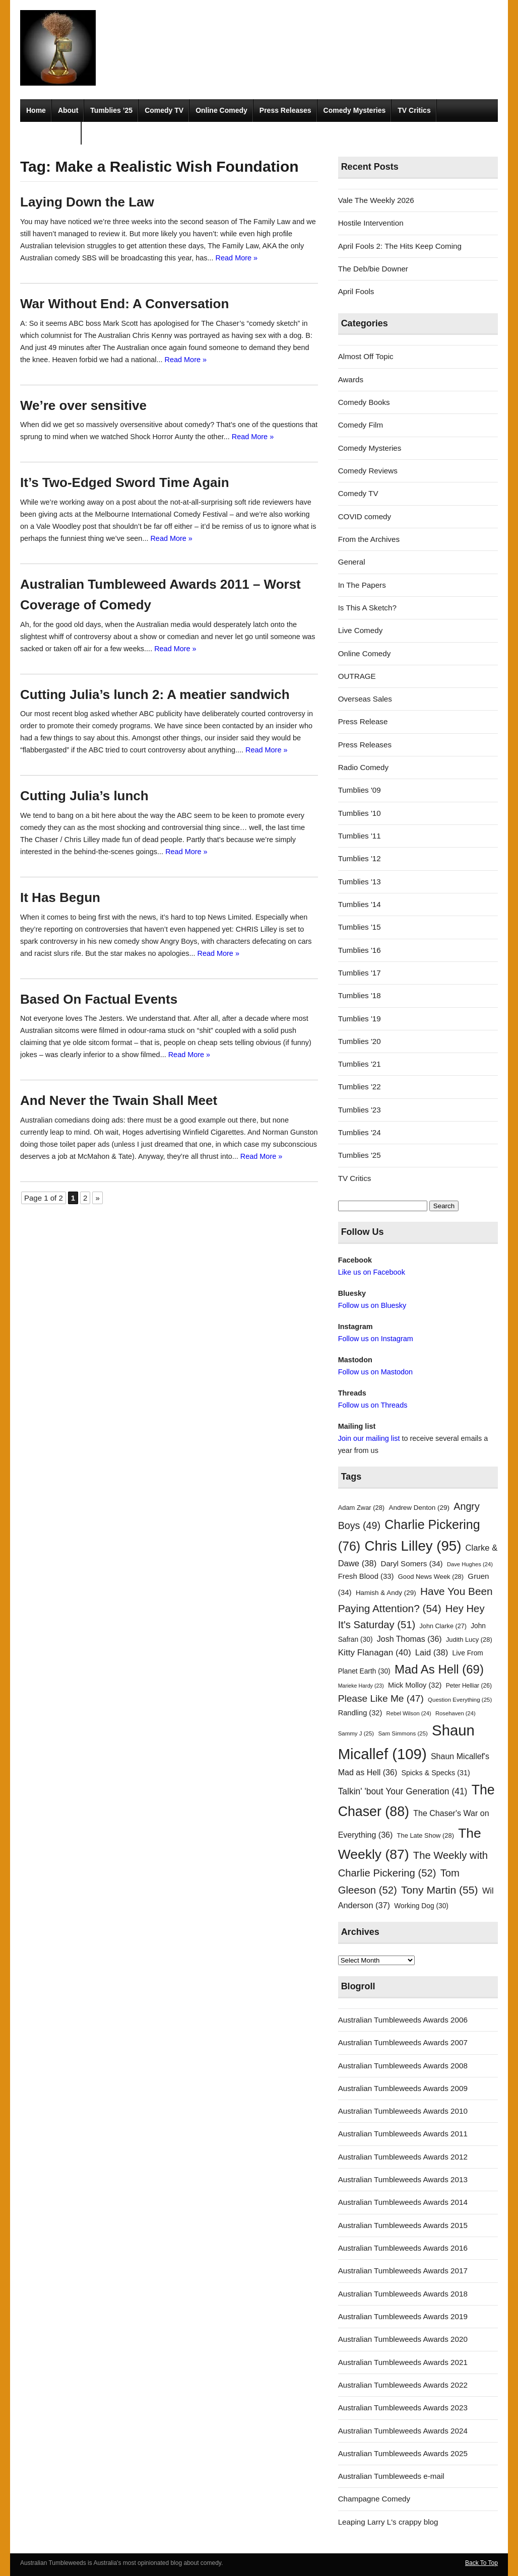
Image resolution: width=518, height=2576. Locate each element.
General (351, 562)
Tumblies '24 (359, 1132)
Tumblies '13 (359, 881)
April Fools (356, 291)
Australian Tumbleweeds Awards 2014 (403, 2202)
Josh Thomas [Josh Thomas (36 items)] (409, 1638)
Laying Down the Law (87, 202)
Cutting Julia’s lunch (84, 795)
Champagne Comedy (374, 2498)
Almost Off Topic (366, 356)
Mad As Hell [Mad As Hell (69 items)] (439, 1669)
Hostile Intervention (371, 223)
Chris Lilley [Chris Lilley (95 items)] (412, 1546)
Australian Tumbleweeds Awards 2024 (403, 2430)
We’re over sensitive (83, 405)
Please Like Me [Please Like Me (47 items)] (381, 1698)
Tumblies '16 (359, 950)
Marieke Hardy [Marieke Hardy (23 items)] (361, 1686)
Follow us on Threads (373, 1405)
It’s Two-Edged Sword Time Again (124, 482)
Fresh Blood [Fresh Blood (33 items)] (366, 1576)
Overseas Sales (365, 698)
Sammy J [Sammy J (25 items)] (356, 1733)
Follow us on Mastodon (375, 1372)
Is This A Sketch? (367, 607)
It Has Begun (60, 897)
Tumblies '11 (359, 835)
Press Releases (285, 110)
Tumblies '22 (359, 1086)
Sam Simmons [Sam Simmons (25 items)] (402, 1733)
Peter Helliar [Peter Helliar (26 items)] (469, 1685)
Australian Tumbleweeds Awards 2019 (403, 2316)
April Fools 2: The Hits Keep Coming (400, 246)
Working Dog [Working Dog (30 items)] (421, 1906)
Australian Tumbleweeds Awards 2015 (403, 2225)
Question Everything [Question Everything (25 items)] (460, 1700)
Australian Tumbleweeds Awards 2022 (403, 2385)
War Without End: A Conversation (124, 303)
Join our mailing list (369, 1438)
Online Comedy (221, 110)
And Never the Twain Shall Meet (118, 1100)
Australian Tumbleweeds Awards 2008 (403, 2065)
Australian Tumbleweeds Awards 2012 (403, 2156)
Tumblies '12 (359, 858)
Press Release (363, 721)
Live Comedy (360, 630)
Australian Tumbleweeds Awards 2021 (403, 2362)
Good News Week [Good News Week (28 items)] (431, 1576)
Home (36, 110)
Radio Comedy (51, 133)
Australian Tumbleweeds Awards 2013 (403, 2179)
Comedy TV (164, 110)
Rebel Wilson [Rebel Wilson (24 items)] (408, 1713)
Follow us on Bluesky (372, 1305)
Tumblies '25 (359, 1155)
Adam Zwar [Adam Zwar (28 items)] (361, 1507)
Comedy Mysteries (354, 110)
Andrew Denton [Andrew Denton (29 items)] (418, 1507)
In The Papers (362, 585)
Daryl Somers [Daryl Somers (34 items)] (411, 1563)
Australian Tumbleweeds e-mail (391, 2476)
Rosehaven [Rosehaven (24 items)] (455, 1713)
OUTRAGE (357, 676)
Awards (350, 379)
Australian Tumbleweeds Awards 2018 (403, 2293)
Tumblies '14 (359, 904)
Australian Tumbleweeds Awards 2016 (403, 2248)
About (68, 110)
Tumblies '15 (359, 927)
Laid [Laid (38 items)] (431, 1652)
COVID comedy (365, 516)
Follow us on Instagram (375, 1339)
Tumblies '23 (359, 1109)
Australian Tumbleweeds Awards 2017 (403, 2270)
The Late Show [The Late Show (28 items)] (425, 1835)
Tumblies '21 (359, 1064)
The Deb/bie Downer (373, 268)
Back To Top (481, 2562)
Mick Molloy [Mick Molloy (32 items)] (414, 1685)
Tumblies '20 (359, 1041)
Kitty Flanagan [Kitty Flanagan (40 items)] (374, 1652)
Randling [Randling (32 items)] (360, 1713)
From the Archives (369, 539)
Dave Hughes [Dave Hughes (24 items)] (470, 1564)
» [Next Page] (97, 1198)
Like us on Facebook (371, 1272)
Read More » (236, 258)
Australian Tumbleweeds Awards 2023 (403, 2407)
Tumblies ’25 (111, 110)
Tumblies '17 (359, 972)
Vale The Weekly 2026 (376, 200)
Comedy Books (364, 402)
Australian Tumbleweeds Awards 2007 (403, 2042)
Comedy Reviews (368, 470)
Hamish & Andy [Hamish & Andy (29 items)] (386, 1592)
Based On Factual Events (98, 999)
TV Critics (414, 110)
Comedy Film (360, 425)
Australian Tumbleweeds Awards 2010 (403, 2111)
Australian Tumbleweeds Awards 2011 (403, 2133)
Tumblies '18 (359, 995)
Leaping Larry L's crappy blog (388, 2522)
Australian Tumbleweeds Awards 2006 (403, 2019)
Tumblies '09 (359, 790)
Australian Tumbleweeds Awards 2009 (403, 2088)
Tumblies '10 (359, 813)
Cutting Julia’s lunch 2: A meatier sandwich (155, 694)
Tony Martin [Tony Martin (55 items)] (439, 1890)
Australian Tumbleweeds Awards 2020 (403, 2339)
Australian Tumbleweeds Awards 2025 (403, 2453)
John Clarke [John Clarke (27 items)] (443, 1626)
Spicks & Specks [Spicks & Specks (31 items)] (435, 1773)
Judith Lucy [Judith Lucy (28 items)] (469, 1639)
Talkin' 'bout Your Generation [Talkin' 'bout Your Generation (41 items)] (403, 1791)
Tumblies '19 (359, 1018)
